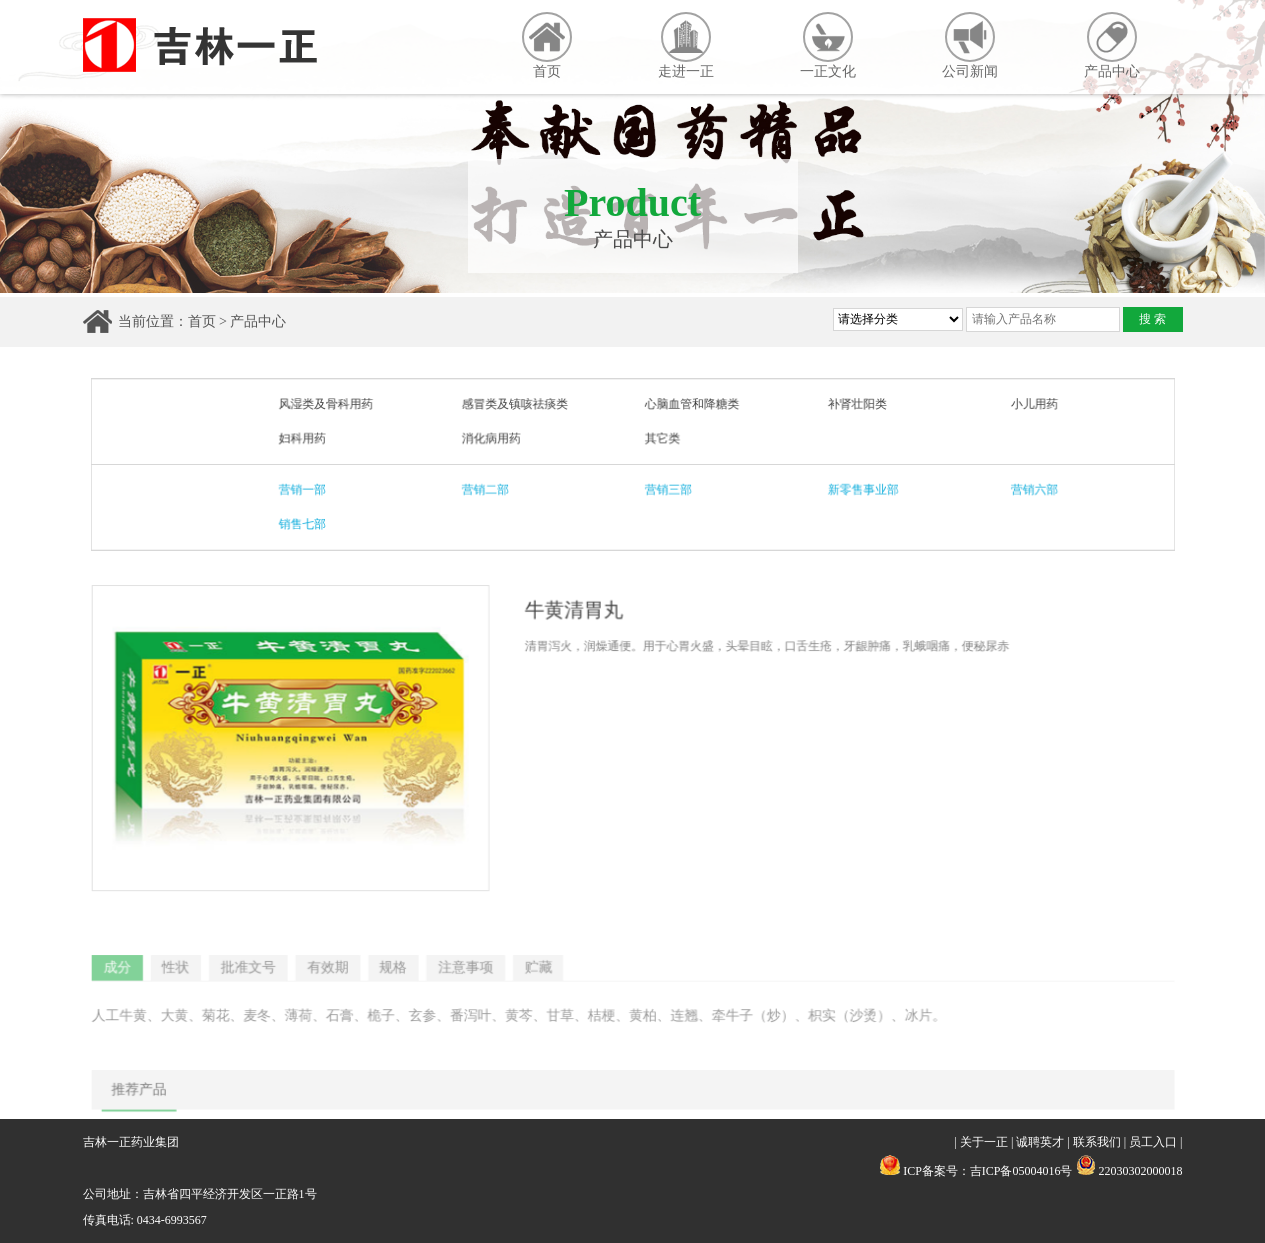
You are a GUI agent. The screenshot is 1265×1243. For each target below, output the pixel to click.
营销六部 (1027, 489)
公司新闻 (970, 45)
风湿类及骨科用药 (330, 405)
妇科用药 (307, 439)
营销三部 (667, 489)
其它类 (661, 439)
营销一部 (307, 489)
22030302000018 (1129, 1171)
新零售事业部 (859, 489)
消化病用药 (493, 439)
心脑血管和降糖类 (690, 405)
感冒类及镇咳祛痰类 (516, 405)
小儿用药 (1027, 405)
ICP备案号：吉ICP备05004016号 (987, 1171)
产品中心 (1112, 45)
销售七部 (307, 523)
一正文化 (828, 45)
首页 (547, 45)
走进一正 (686, 45)
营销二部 (487, 489)
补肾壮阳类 (853, 405)
